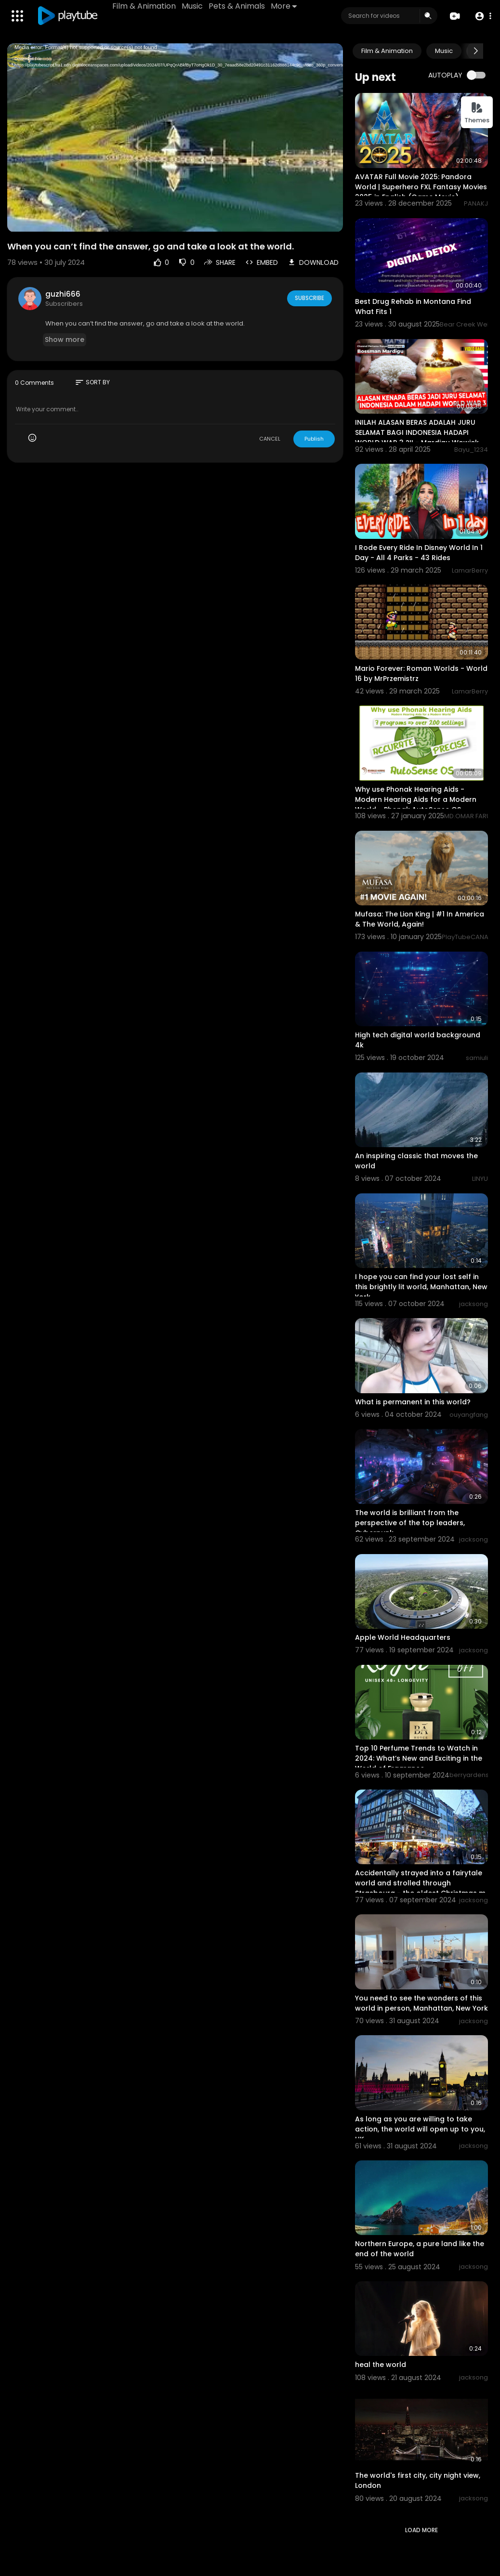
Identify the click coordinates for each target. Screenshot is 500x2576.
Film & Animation (145, 6)
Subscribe (308, 298)
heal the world (380, 2364)
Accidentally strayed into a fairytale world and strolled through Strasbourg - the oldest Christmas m (420, 1883)
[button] (482, 16)
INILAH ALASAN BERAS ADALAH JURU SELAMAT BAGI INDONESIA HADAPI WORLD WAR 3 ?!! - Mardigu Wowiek (417, 432)
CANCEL (269, 439)
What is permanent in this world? (413, 1402)
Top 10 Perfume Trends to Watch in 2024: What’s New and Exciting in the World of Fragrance (418, 1758)
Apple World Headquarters (402, 1637)
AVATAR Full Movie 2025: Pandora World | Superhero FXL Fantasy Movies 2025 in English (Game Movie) (421, 187)
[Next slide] (475, 51)
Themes (476, 113)
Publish (314, 439)
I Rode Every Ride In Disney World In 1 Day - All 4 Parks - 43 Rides (419, 552)
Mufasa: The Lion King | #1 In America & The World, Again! (419, 919)
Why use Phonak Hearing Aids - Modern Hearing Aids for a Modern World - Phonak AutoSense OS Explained (415, 804)
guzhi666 (62, 294)
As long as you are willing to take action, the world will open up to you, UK (420, 2129)
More (285, 6)
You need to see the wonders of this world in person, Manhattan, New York (421, 2003)
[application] (175, 137)
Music (193, 6)
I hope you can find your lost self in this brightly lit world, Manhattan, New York (421, 1287)
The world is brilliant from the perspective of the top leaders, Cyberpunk (410, 1523)
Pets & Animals (238, 6)
